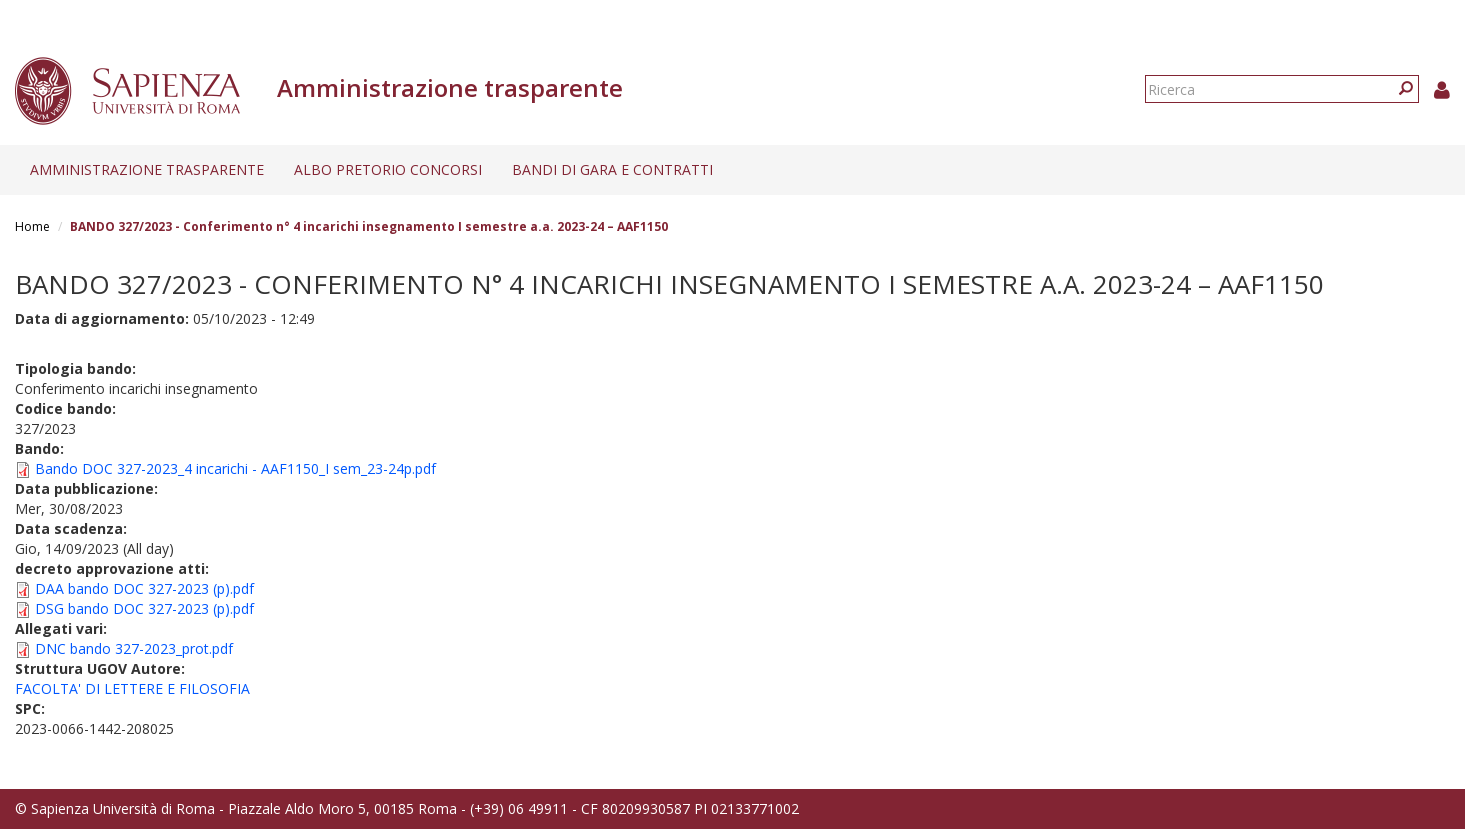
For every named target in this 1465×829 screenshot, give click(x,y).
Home (32, 226)
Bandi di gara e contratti (612, 169)
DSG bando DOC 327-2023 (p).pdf (144, 608)
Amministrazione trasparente (147, 169)
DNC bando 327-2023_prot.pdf (134, 648)
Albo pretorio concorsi (388, 169)
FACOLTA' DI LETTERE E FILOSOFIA (132, 688)
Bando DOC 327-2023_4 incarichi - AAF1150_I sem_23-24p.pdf (235, 468)
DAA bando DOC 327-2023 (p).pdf (144, 588)
